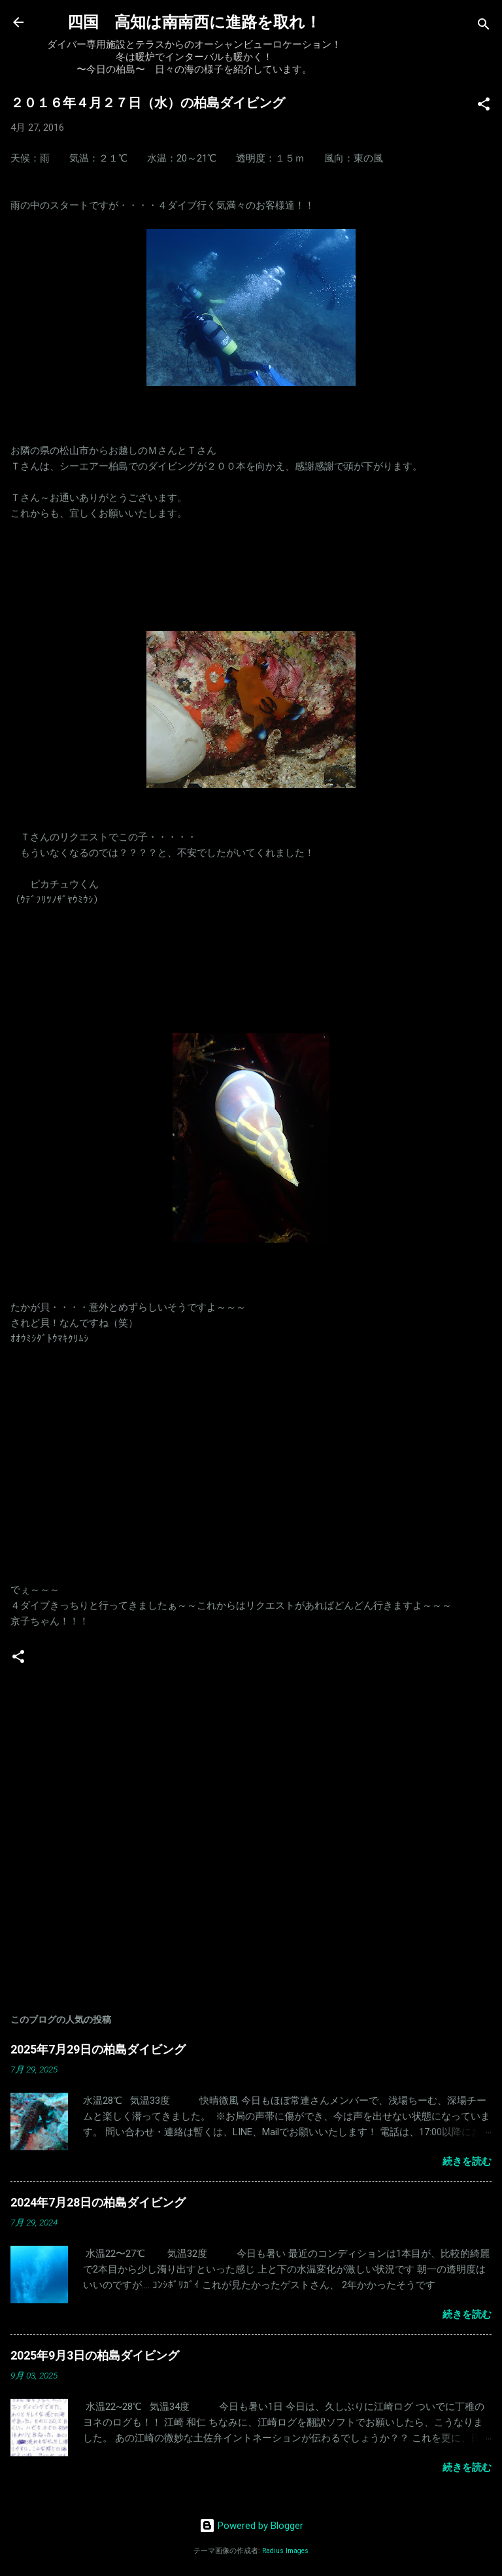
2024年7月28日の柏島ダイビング (98, 2202)
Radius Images (285, 2551)
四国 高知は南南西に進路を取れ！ (194, 22)
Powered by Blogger (251, 2526)
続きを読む (467, 2161)
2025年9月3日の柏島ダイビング (94, 2355)
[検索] (484, 26)
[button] (484, 106)
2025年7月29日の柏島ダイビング (98, 2049)
